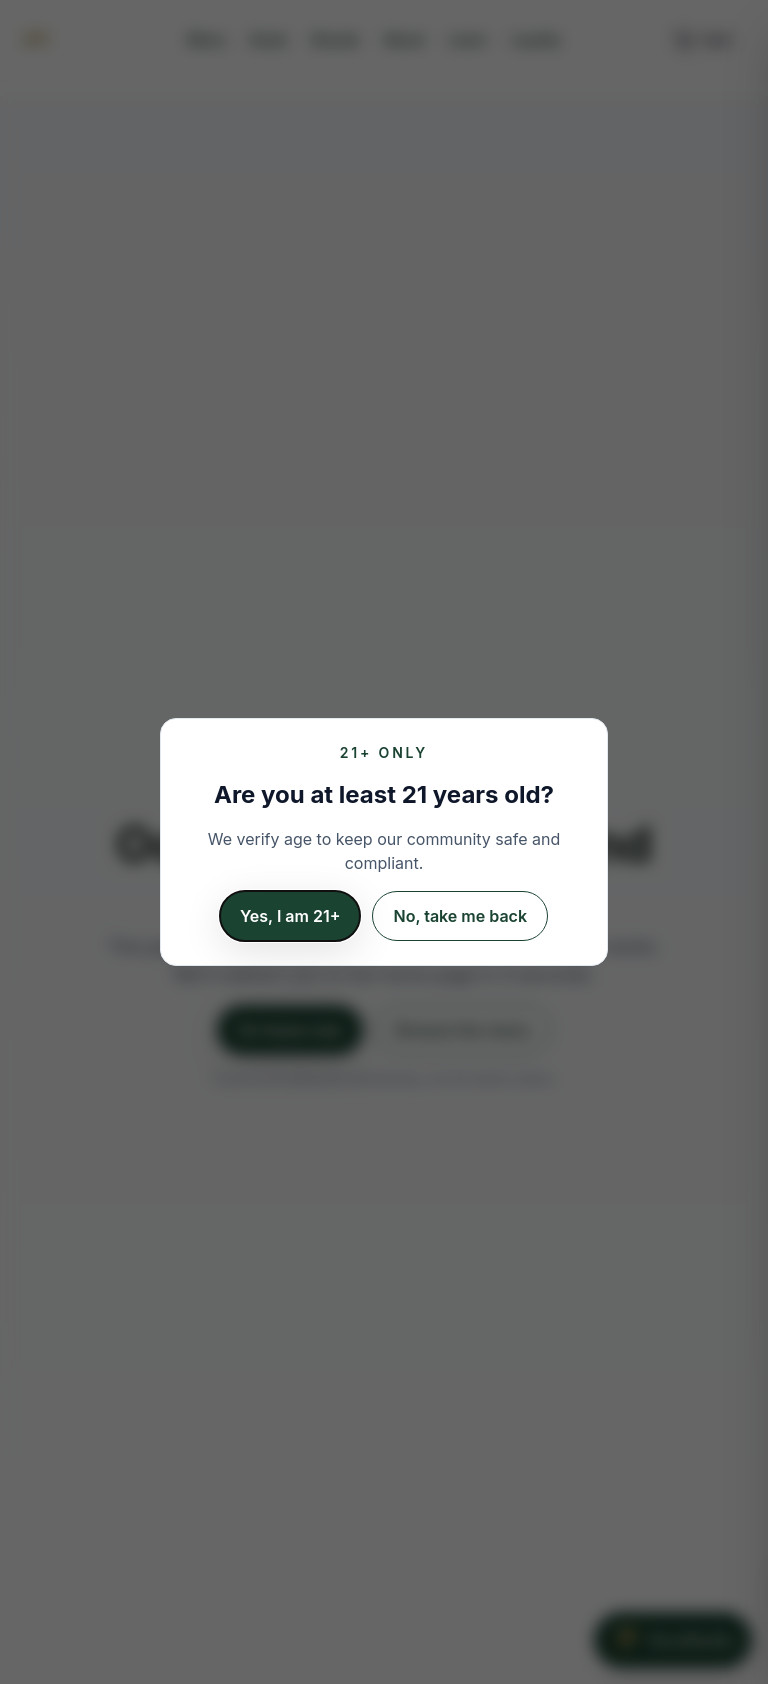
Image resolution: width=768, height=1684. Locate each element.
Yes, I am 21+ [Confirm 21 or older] (290, 916)
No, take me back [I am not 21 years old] (460, 916)
